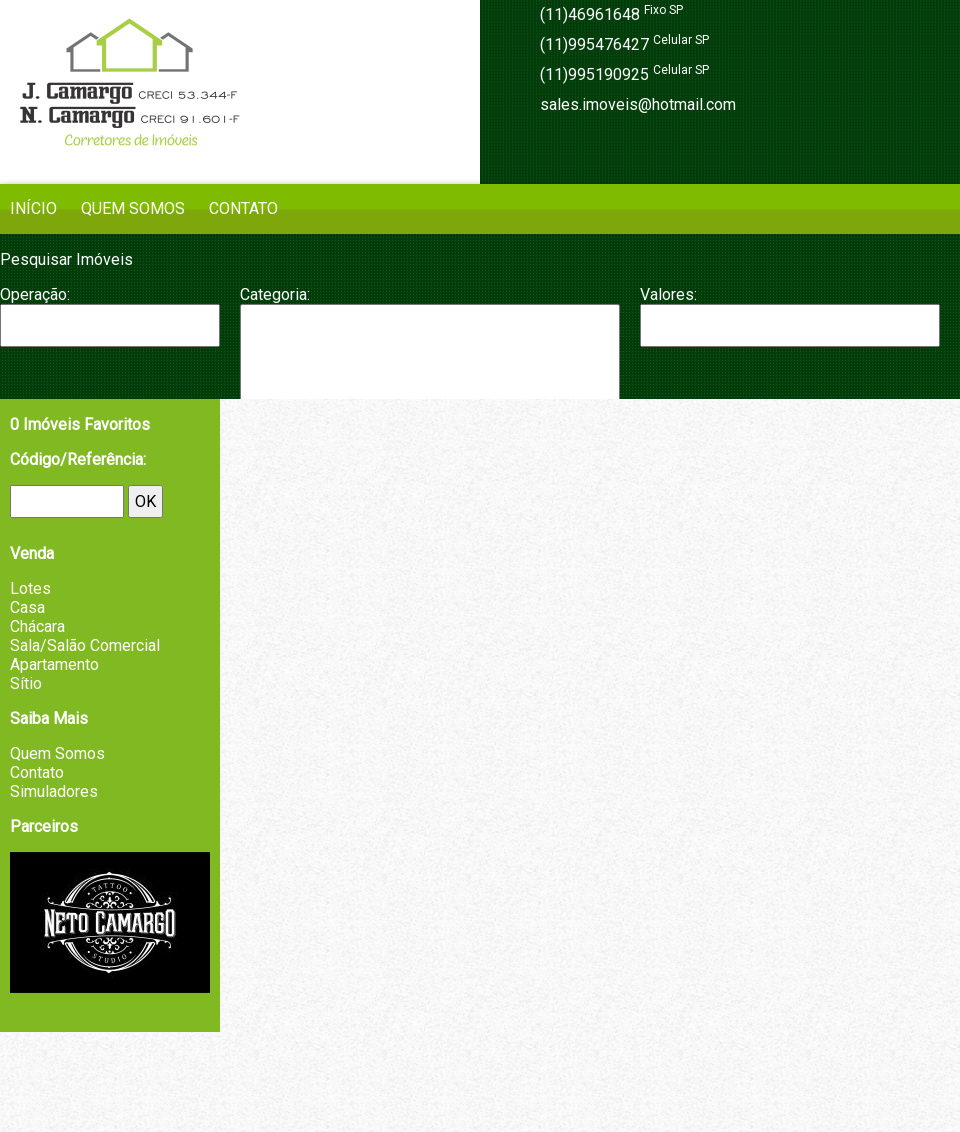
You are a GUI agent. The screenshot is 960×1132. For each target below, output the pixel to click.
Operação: (35, 294)
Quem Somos (133, 208)
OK (145, 501)
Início (33, 208)
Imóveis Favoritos (80, 424)
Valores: (668, 294)
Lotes (30, 588)
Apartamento (430, 325)
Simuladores (54, 791)
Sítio (26, 683)
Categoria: (275, 294)
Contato (243, 208)
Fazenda (430, 386)
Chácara (430, 365)
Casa (430, 345)
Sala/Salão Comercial (85, 645)
